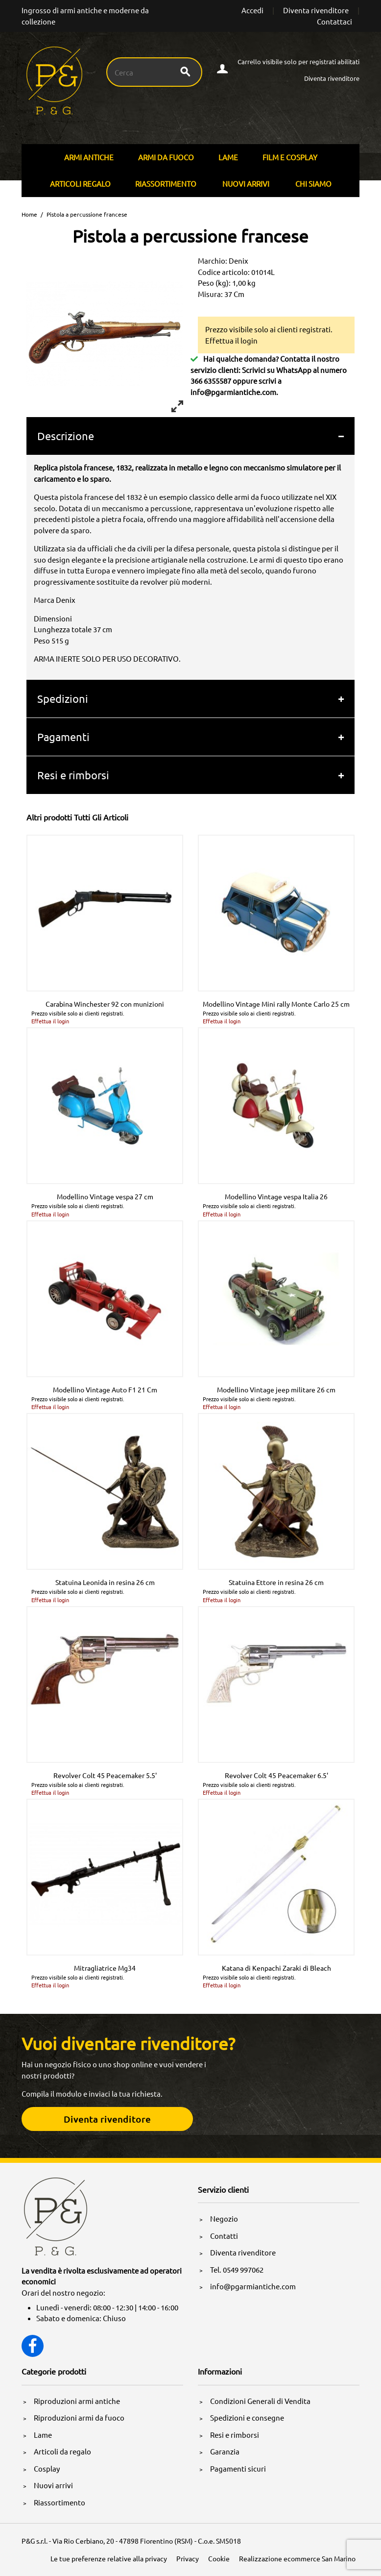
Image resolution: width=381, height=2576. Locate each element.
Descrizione (65, 435)
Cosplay (47, 2468)
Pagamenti (63, 736)
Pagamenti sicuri (238, 2468)
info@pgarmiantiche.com (233, 391)
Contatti (224, 2235)
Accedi (252, 10)
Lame (228, 157)
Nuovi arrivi (245, 183)
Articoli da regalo (62, 2451)
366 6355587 (210, 380)
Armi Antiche (89, 157)
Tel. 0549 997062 (236, 2269)
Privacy (187, 2558)
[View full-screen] (177, 406)
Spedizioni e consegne (247, 2417)
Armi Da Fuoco (166, 157)
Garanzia (224, 2451)
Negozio (224, 2218)
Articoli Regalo (80, 183)
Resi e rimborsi (73, 774)
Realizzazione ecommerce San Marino (297, 2558)
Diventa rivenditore (316, 10)
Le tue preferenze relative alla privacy (108, 2558)
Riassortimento (165, 183)
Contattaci (334, 21)
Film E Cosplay (289, 157)
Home (29, 214)
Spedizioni (62, 698)
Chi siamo (313, 183)
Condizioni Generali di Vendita (260, 2400)
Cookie (219, 2558)
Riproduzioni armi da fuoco (79, 2417)
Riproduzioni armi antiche (77, 2400)
